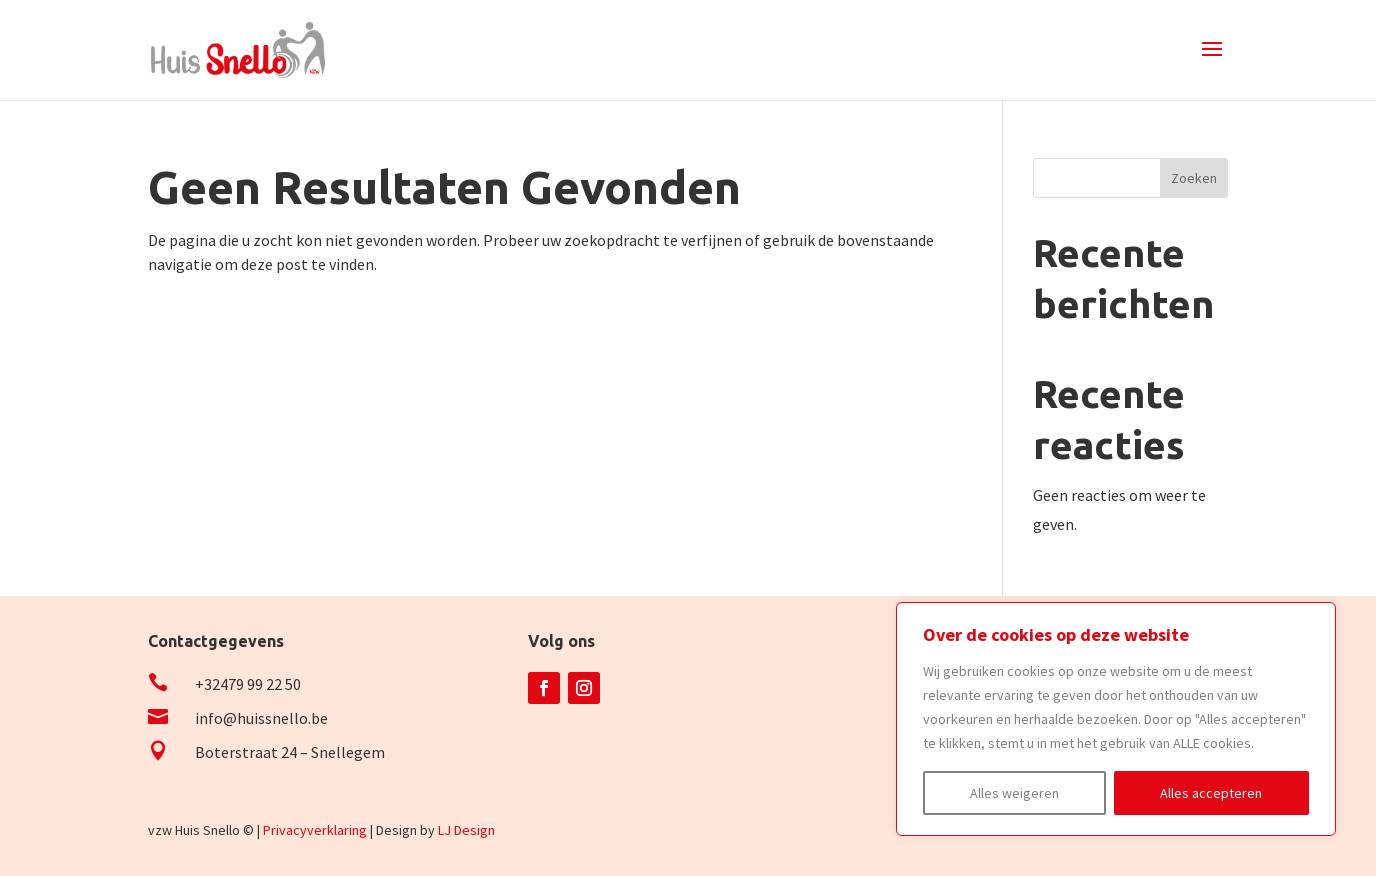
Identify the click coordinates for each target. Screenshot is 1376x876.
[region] (1116, 719)
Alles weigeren (1014, 793)
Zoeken (1194, 178)
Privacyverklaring (315, 830)
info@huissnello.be (261, 718)
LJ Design (466, 830)
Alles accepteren (1211, 793)
